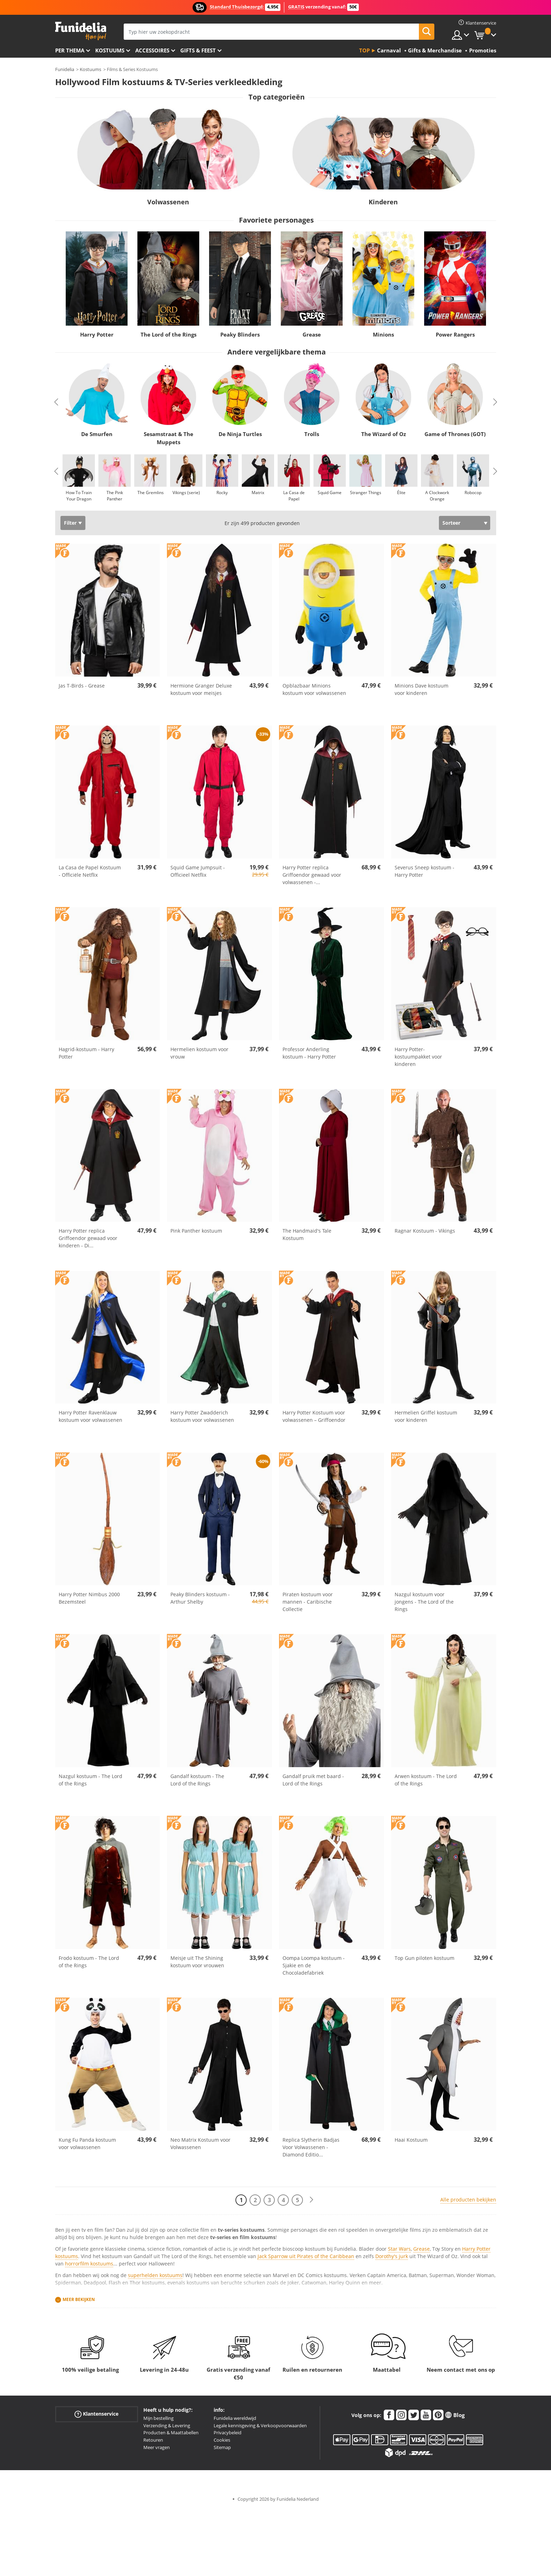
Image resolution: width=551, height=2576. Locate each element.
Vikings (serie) (186, 493)
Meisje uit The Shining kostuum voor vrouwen (197, 1962)
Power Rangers (454, 334)
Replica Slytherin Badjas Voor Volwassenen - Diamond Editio (311, 2147)
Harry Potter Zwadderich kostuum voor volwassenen (202, 1416)
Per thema (69, 50)
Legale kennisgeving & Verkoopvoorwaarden (260, 2425)
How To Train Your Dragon (79, 496)
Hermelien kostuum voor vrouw (199, 1053)
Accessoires (152, 50)
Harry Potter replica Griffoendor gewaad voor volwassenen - (312, 875)
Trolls (311, 433)
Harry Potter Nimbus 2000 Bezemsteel (89, 1598)
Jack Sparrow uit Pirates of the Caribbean (306, 2256)
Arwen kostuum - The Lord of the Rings (426, 1780)
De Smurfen (96, 433)
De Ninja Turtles (239, 433)
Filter (70, 522)
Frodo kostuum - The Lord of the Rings (89, 1962)
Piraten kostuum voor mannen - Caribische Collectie (308, 1601)
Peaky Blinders (240, 334)
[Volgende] (311, 2200)
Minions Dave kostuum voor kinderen (421, 689)
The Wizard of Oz (383, 433)
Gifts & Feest (198, 50)
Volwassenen (168, 202)
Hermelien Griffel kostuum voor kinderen (426, 1416)
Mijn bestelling (158, 2418)
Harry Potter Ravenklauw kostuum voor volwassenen (90, 1416)
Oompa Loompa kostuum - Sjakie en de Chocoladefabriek (314, 1965)
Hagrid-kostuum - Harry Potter (86, 1053)
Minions (383, 334)
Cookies (222, 2440)
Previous (56, 401)
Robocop (473, 493)
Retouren (153, 2440)
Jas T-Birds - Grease (82, 685)
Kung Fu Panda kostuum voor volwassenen (87, 2143)
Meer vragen (156, 2447)
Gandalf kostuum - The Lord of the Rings (197, 1780)
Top (364, 50)
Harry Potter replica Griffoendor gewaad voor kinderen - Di (88, 1238)
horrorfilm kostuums (89, 2263)
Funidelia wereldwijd (235, 2418)
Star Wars (399, 2248)
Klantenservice (96, 2414)
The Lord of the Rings (168, 334)
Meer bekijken (79, 2299)
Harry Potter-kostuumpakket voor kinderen (418, 1056)
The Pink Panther (114, 496)
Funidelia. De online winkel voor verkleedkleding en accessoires (80, 31)
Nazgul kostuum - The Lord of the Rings (90, 1780)
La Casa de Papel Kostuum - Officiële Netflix (90, 871)
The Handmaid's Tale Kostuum (307, 1234)
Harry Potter (96, 334)
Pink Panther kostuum (196, 1230)
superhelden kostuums (155, 2275)
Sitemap (222, 2447)
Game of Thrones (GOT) (455, 433)
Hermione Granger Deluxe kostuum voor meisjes (201, 689)
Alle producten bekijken (468, 2199)
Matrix (258, 493)
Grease (312, 334)
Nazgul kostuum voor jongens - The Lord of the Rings (424, 1601)
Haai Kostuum (411, 2139)
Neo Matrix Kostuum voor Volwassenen (200, 2143)
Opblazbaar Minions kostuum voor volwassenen (314, 689)
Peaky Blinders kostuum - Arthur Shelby (200, 1598)
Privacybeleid (227, 2432)
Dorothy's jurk (391, 2256)
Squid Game (330, 493)
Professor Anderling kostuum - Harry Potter (309, 1053)
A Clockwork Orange (437, 496)
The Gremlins (150, 493)
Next (495, 401)
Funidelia (64, 69)
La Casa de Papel (293, 496)
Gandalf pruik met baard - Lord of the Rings (313, 1780)
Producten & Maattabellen (171, 2432)
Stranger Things (365, 493)
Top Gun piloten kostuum (424, 1958)
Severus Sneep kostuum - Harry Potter (424, 871)
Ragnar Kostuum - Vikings (425, 1230)
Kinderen (383, 202)
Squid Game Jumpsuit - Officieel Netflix (197, 871)
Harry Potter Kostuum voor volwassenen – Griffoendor (314, 1416)
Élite (401, 493)
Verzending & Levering (166, 2425)
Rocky (222, 493)
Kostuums (109, 50)
